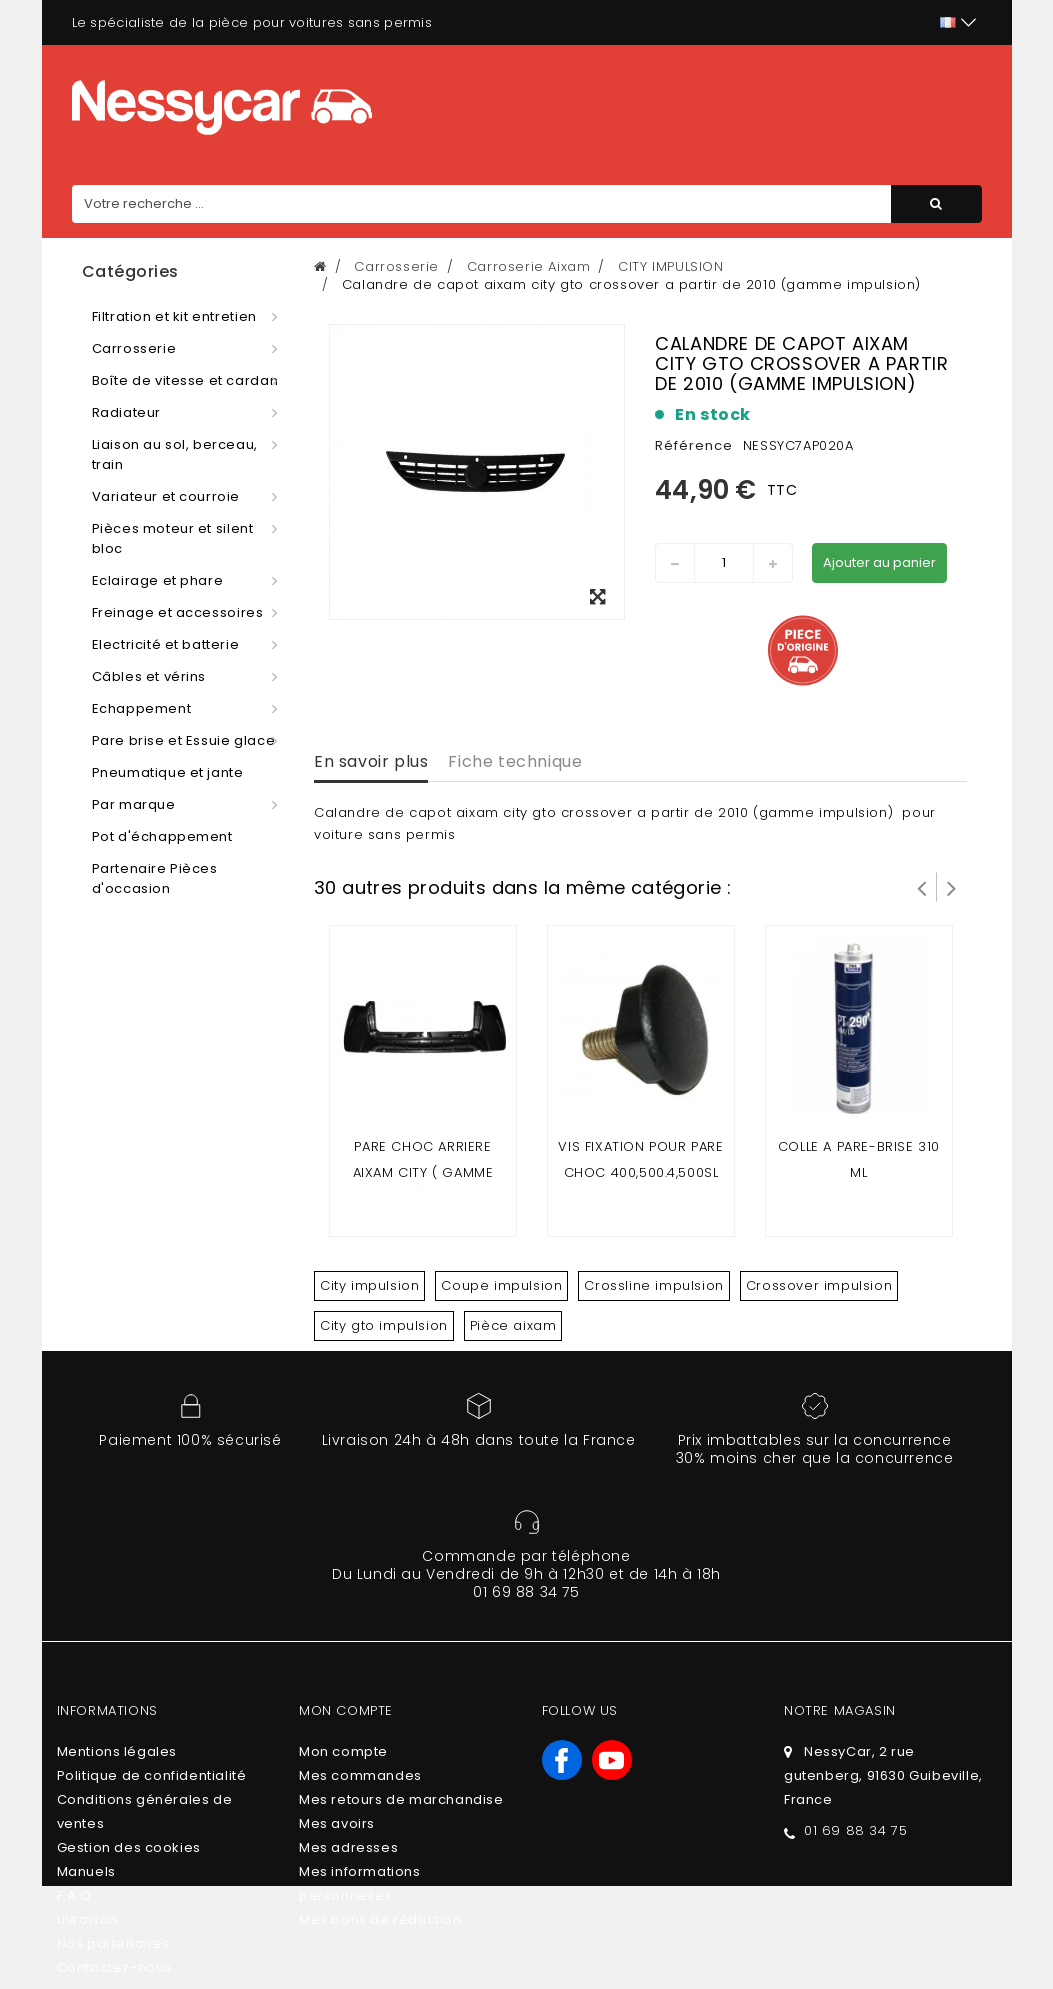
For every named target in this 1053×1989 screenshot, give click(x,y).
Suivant (952, 887)
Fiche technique (515, 761)
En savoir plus (371, 761)
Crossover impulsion (819, 1285)
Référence (694, 445)
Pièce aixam (513, 1325)
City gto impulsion (384, 1325)
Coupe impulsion (501, 1285)
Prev (922, 887)
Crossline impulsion (653, 1285)
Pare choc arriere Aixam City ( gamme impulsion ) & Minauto (423, 1172)
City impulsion (369, 1285)
